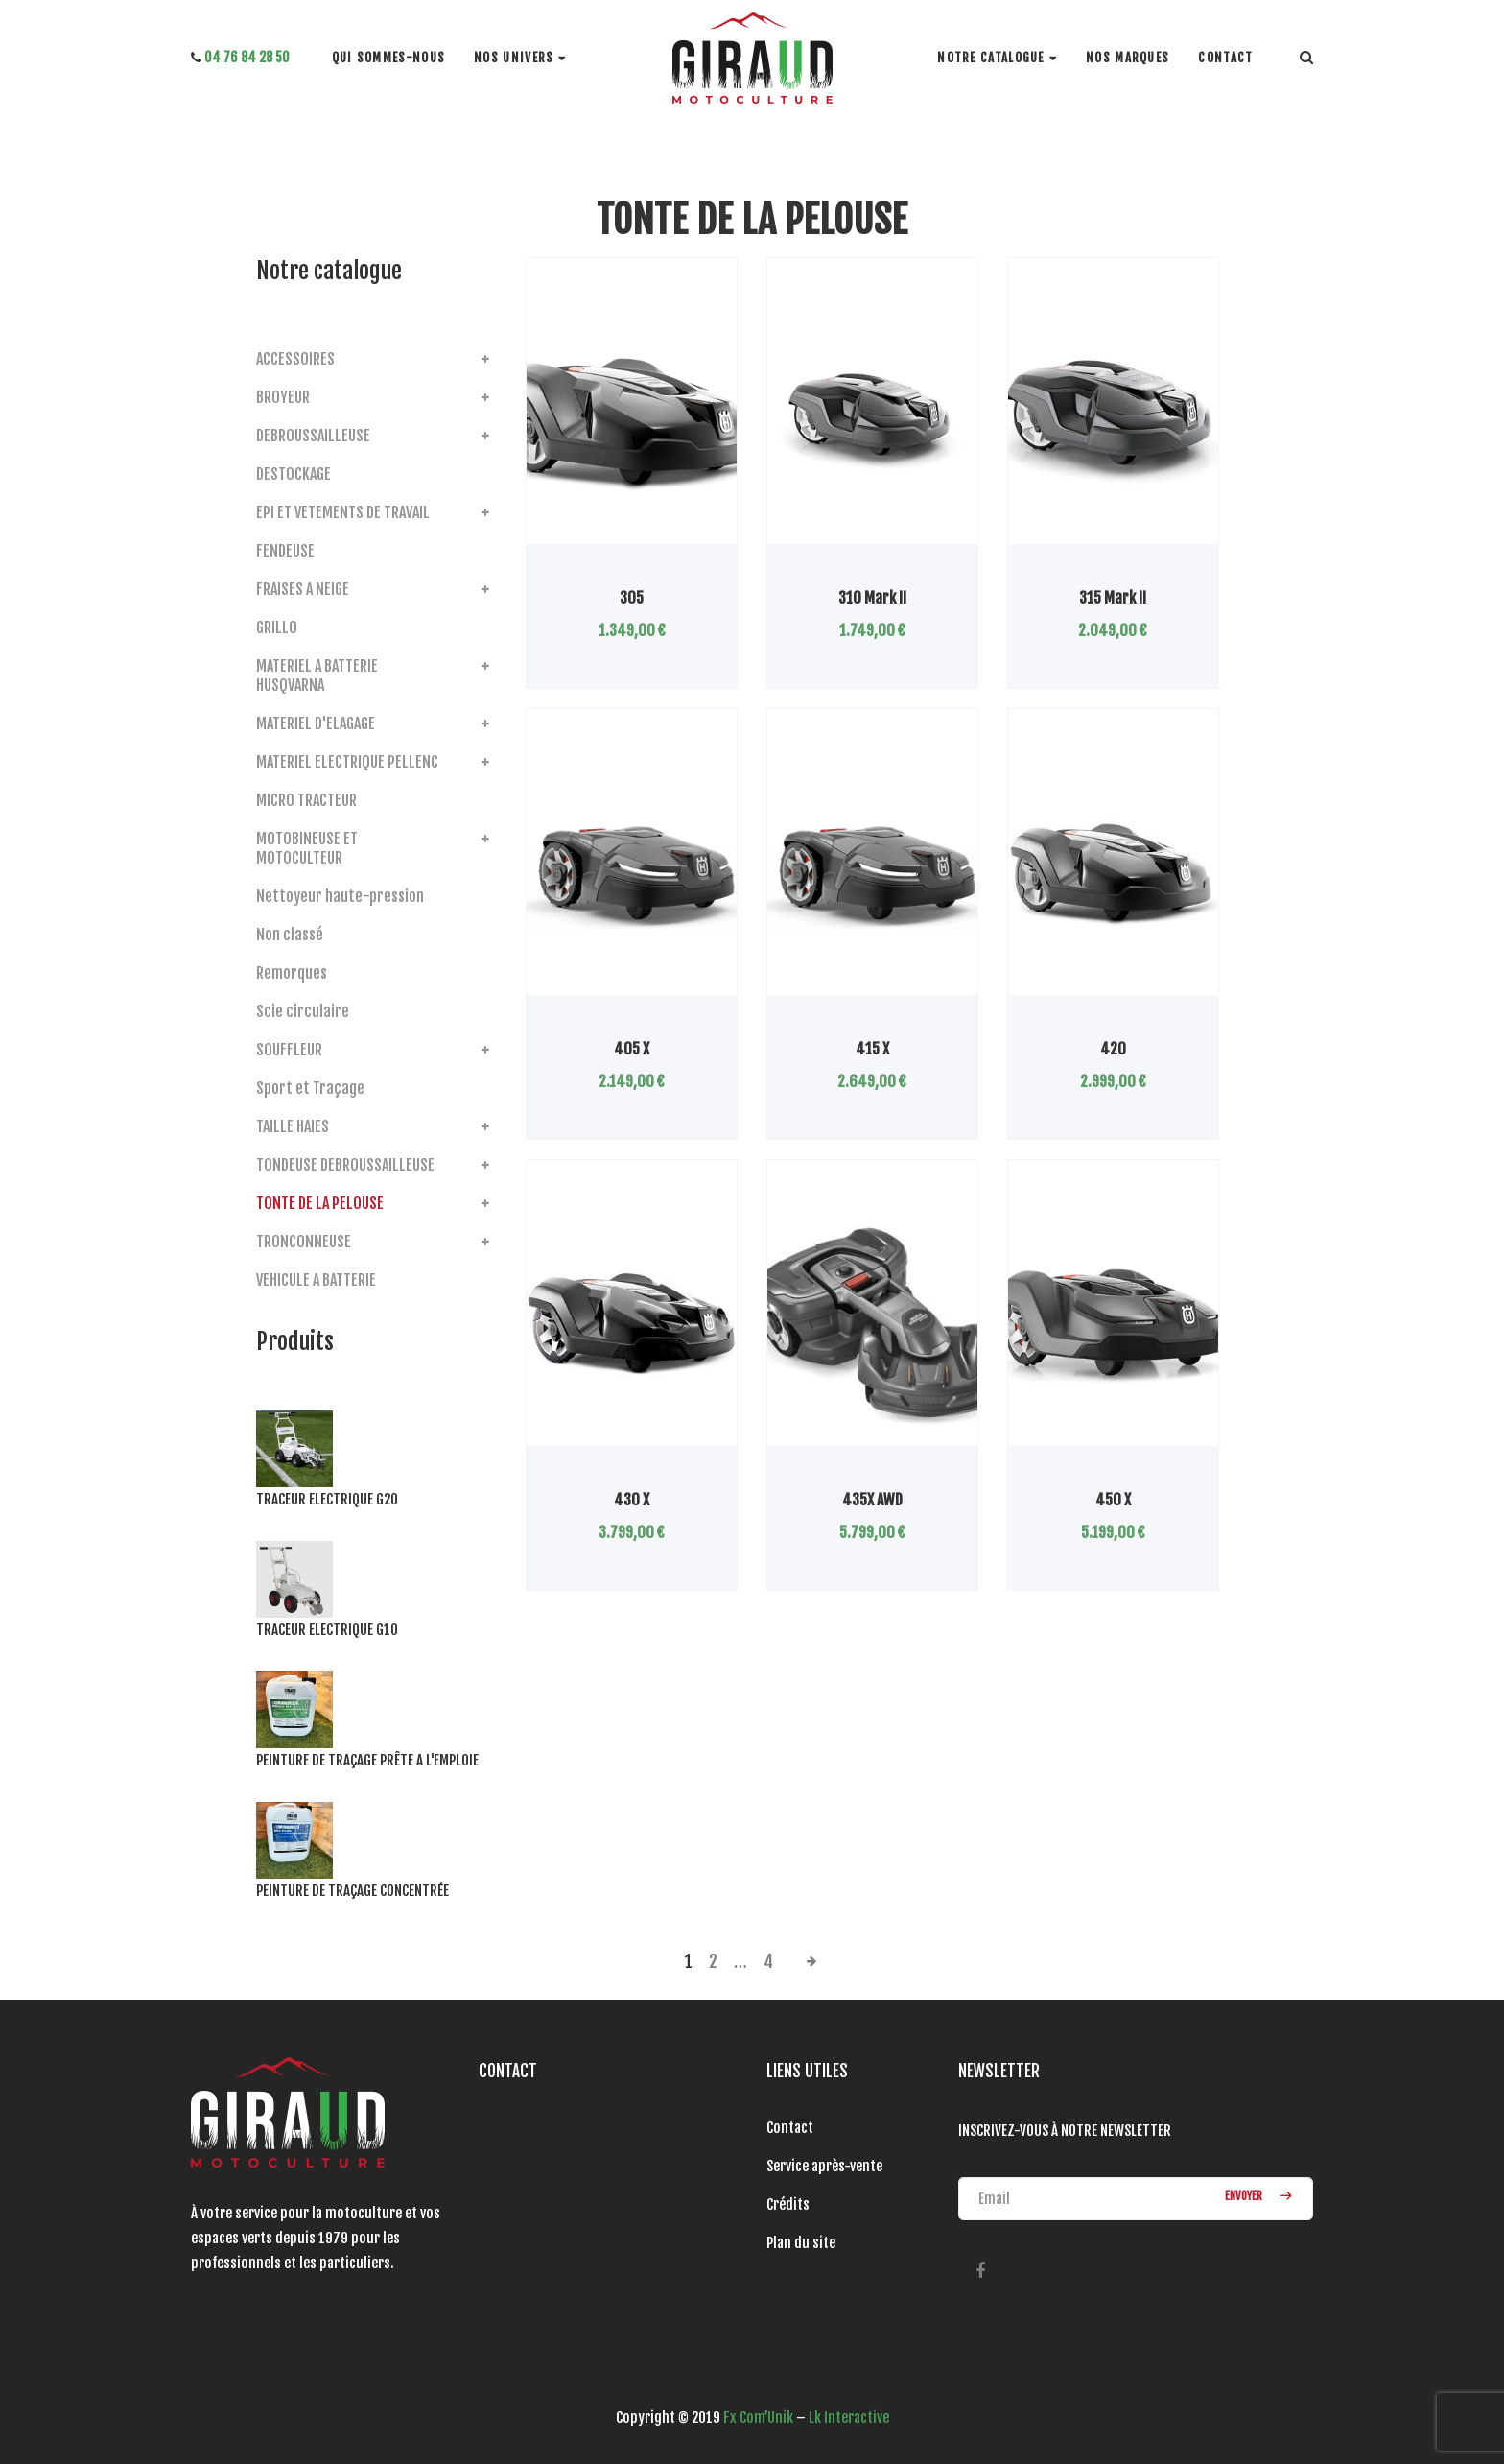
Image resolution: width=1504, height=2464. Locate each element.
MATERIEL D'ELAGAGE (315, 723)
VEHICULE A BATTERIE (316, 1280)
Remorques (291, 973)
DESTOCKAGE (293, 474)
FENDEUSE (285, 550)
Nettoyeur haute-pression (340, 896)
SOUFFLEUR (289, 1049)
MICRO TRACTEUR (306, 800)
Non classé (289, 934)
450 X (1113, 1499)
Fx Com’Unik (758, 2417)
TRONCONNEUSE (303, 1241)
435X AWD (872, 1499)
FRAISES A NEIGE (302, 589)
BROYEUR (283, 397)
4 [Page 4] (768, 1961)
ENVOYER (1255, 2198)
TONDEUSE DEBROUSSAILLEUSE (345, 1164)
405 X (631, 1048)
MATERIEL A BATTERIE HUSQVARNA (317, 675)
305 (632, 597)
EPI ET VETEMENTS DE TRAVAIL (343, 512)
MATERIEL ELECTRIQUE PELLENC (347, 761)
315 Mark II (1112, 597)
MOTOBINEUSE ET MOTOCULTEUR (307, 848)
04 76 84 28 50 (240, 57)
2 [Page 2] (713, 1961)
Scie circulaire (302, 1011)
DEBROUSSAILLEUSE (313, 435)
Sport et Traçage (310, 1088)
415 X (872, 1048)
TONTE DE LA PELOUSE (320, 1203)
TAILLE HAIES (292, 1126)
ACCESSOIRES (295, 358)
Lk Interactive (849, 2417)
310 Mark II (872, 597)
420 (1113, 1048)
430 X (631, 1499)
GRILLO (276, 627)
